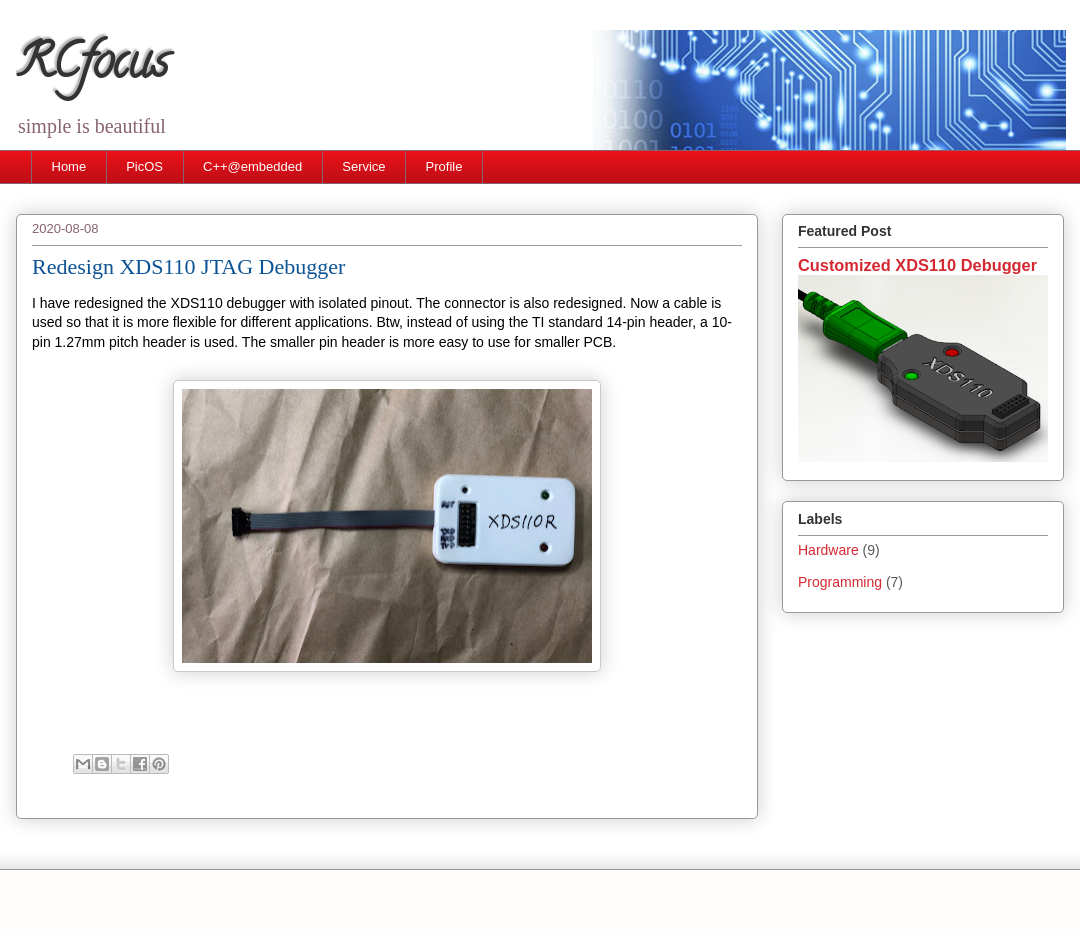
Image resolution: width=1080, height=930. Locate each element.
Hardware (828, 550)
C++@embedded (252, 166)
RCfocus (92, 67)
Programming (840, 582)
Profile (444, 166)
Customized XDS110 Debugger (917, 265)
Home (69, 166)
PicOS (144, 166)
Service (363, 166)
